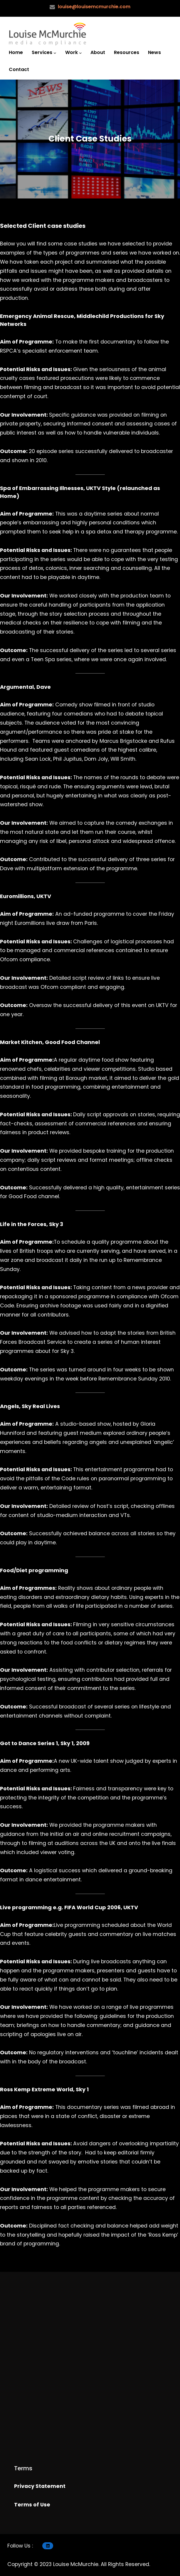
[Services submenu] (54, 52)
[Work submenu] (80, 52)
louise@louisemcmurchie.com (94, 6)
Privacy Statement (39, 2486)
